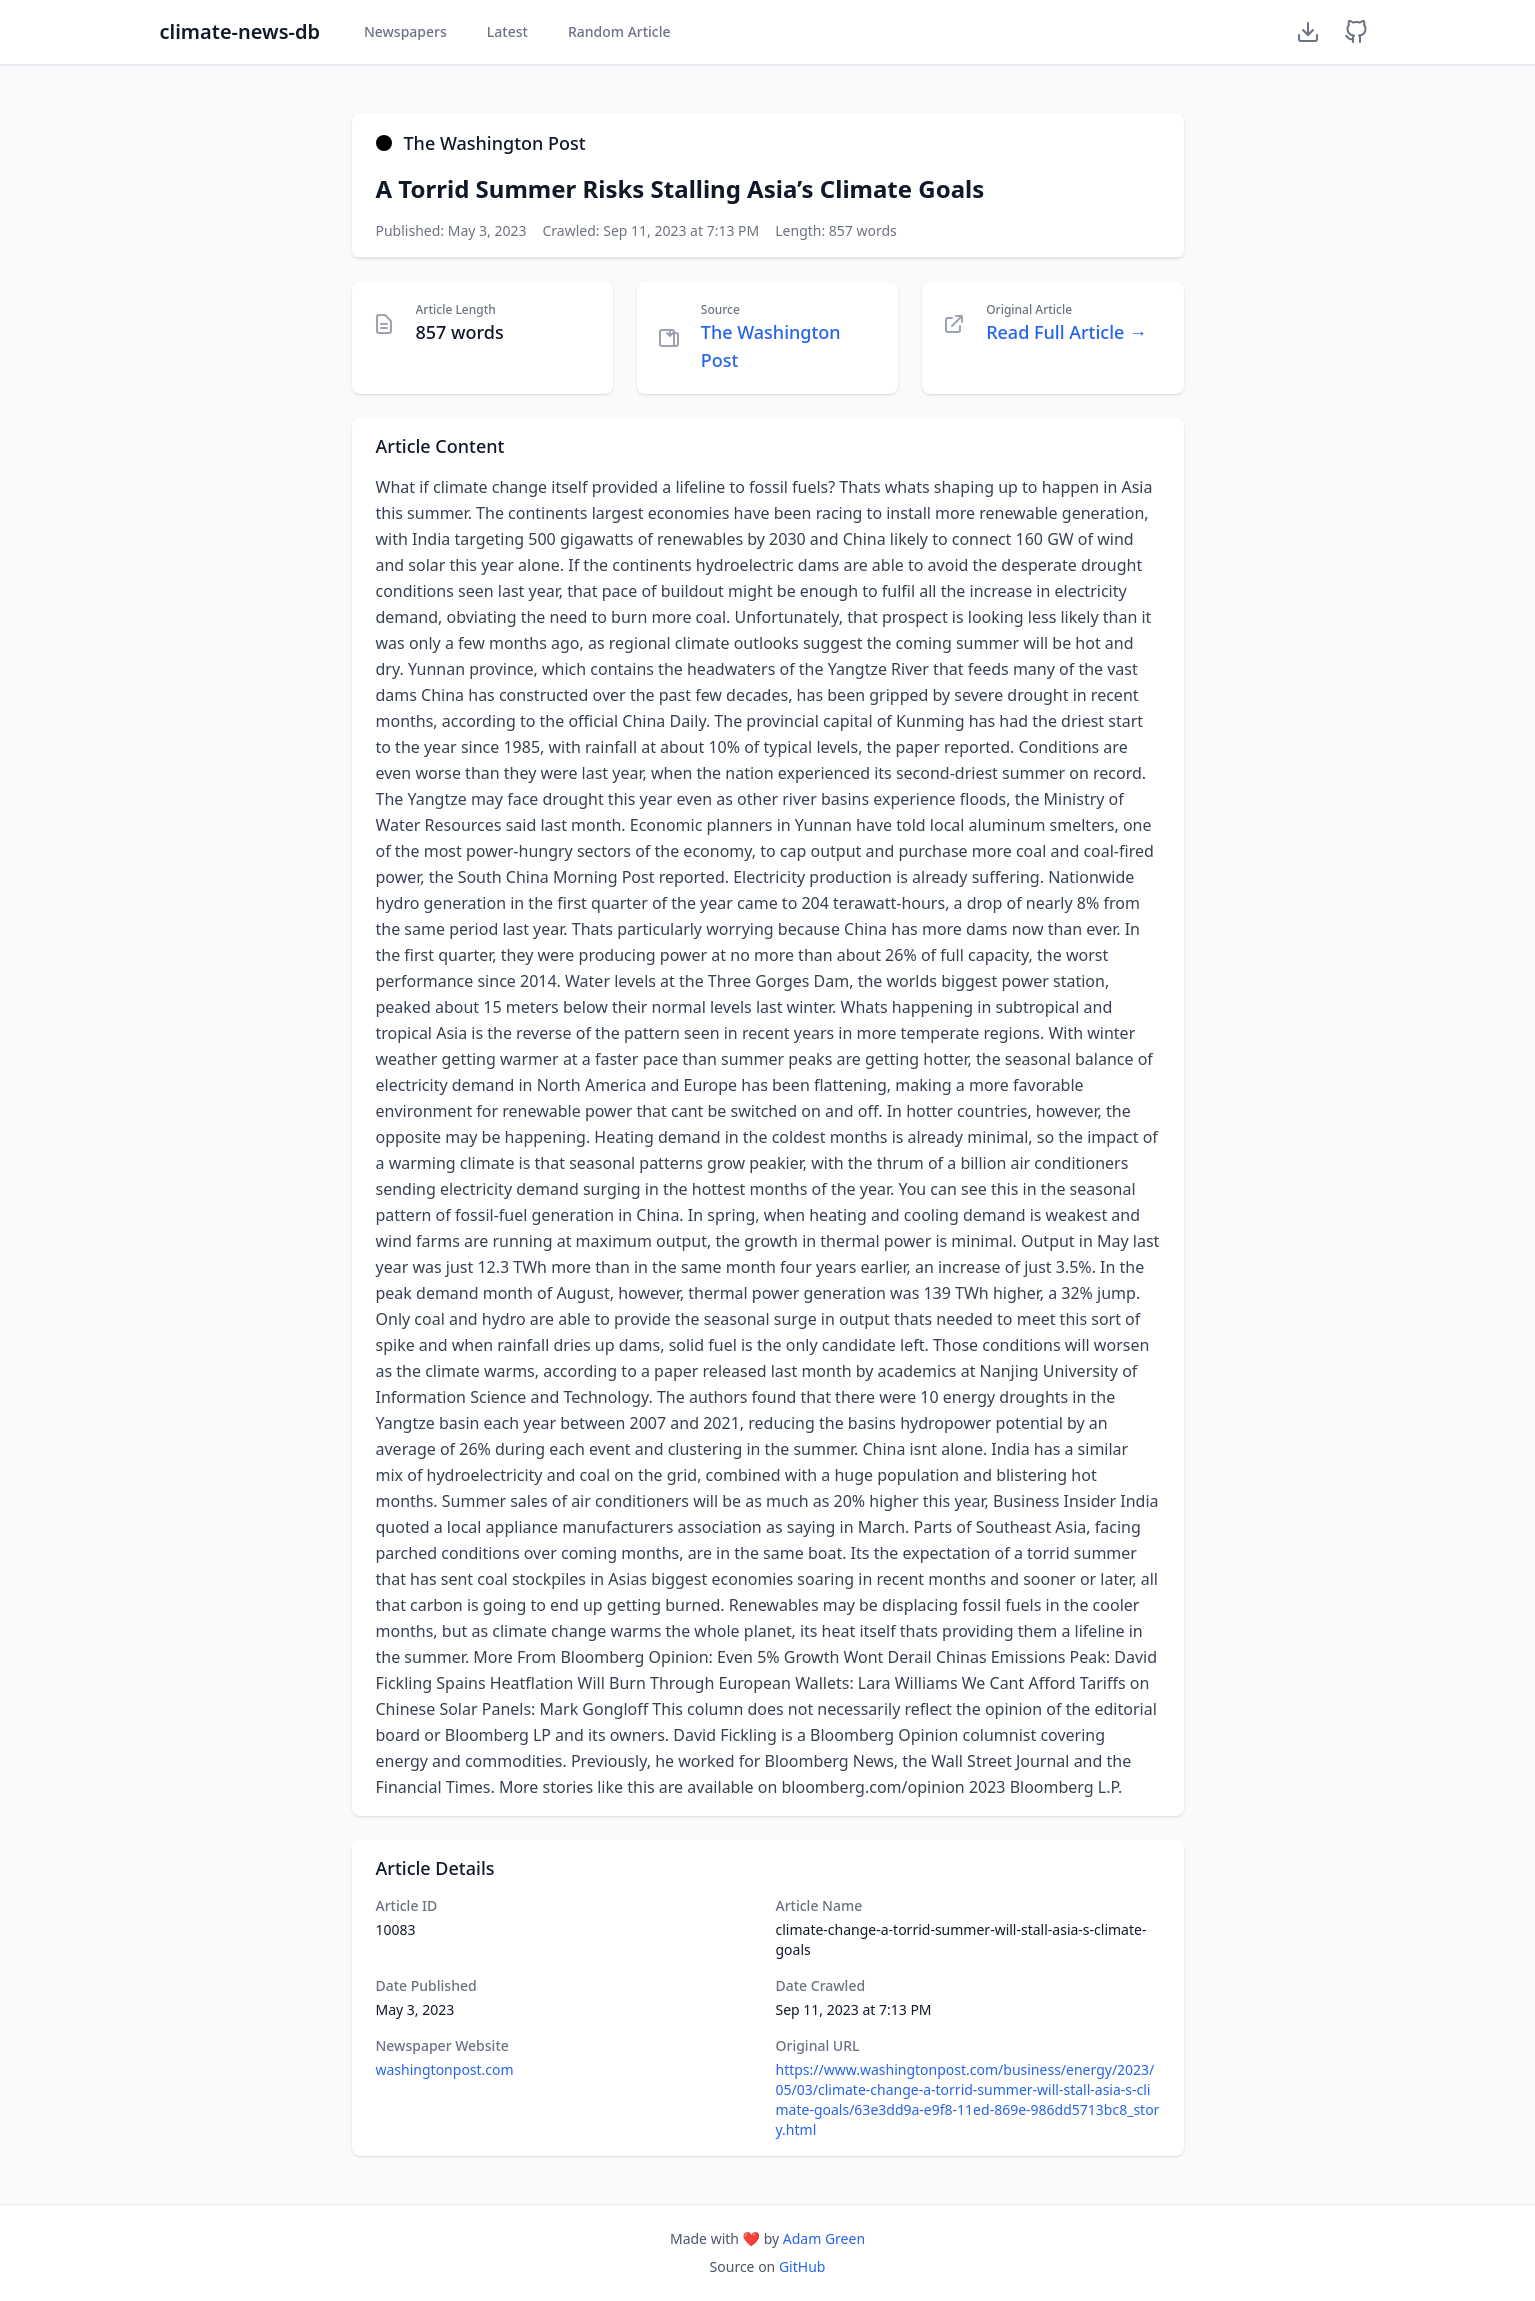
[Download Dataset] (1308, 32)
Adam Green (824, 2238)
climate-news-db (240, 31)
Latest (507, 31)
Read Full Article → (1066, 332)
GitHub (802, 2266)
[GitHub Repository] (1356, 32)
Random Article (619, 31)
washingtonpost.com (445, 2069)
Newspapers (405, 31)
